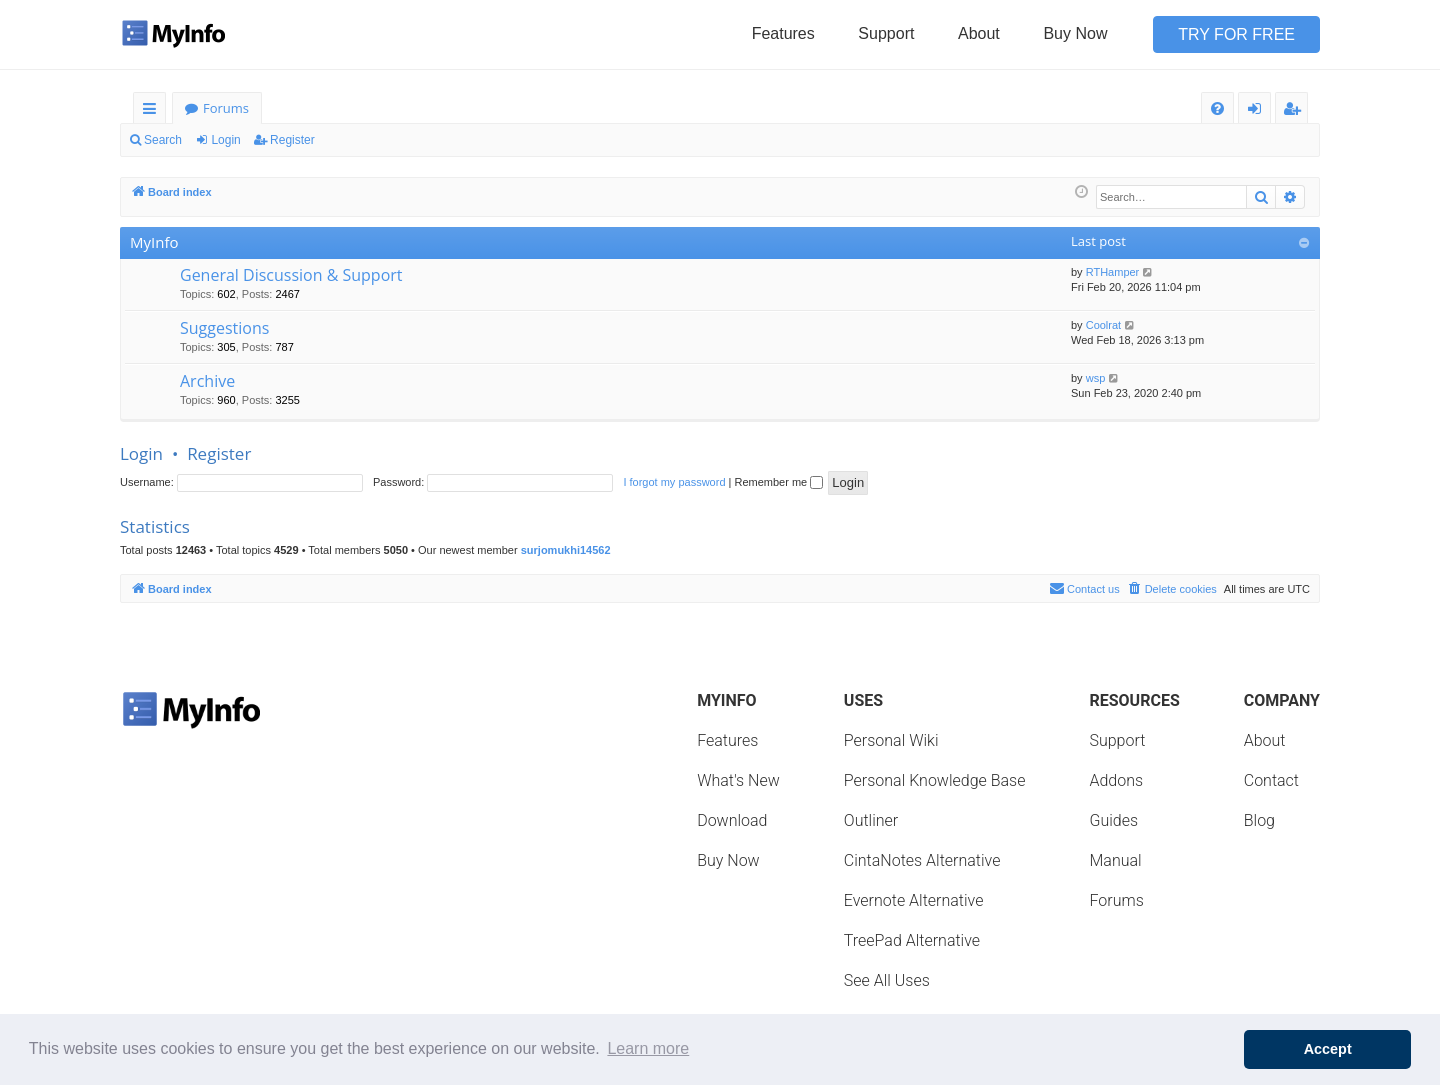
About (979, 33)
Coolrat (1103, 325)
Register (292, 140)
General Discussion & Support (291, 275)
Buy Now (1075, 33)
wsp (1096, 378)
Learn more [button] (648, 1048)
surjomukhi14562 (566, 550)
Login (225, 140)
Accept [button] (1328, 1049)
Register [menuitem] (1296, 111)
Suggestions (224, 328)
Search (163, 140)
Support (886, 33)
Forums (226, 108)
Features (783, 33)
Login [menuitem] (1258, 111)
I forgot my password (674, 482)
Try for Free (1236, 34)
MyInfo (154, 242)
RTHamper (1113, 272)
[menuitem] (1217, 108)
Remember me (778, 482)
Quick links (153, 111)
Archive (207, 381)
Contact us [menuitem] (1084, 588)
